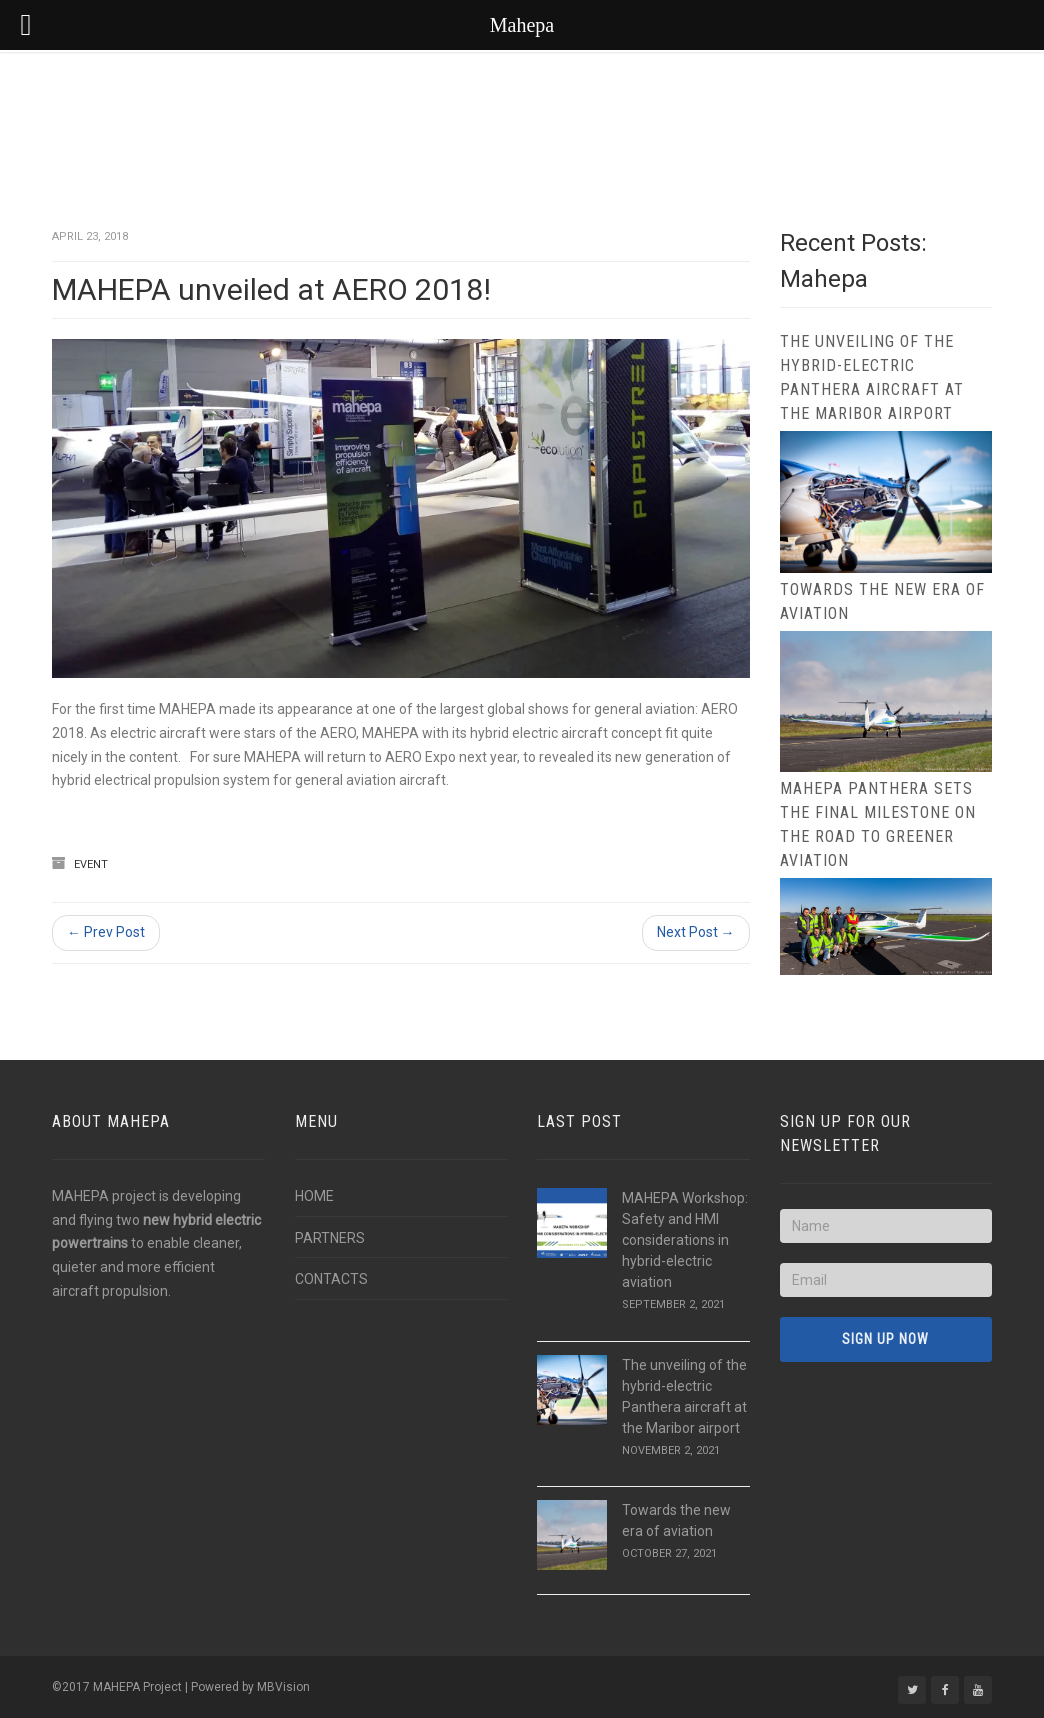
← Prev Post (106, 932)
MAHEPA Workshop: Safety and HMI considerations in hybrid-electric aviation (685, 1240)
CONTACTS (331, 1279)
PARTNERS (330, 1238)
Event (91, 864)
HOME (314, 1196)
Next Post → (696, 932)
